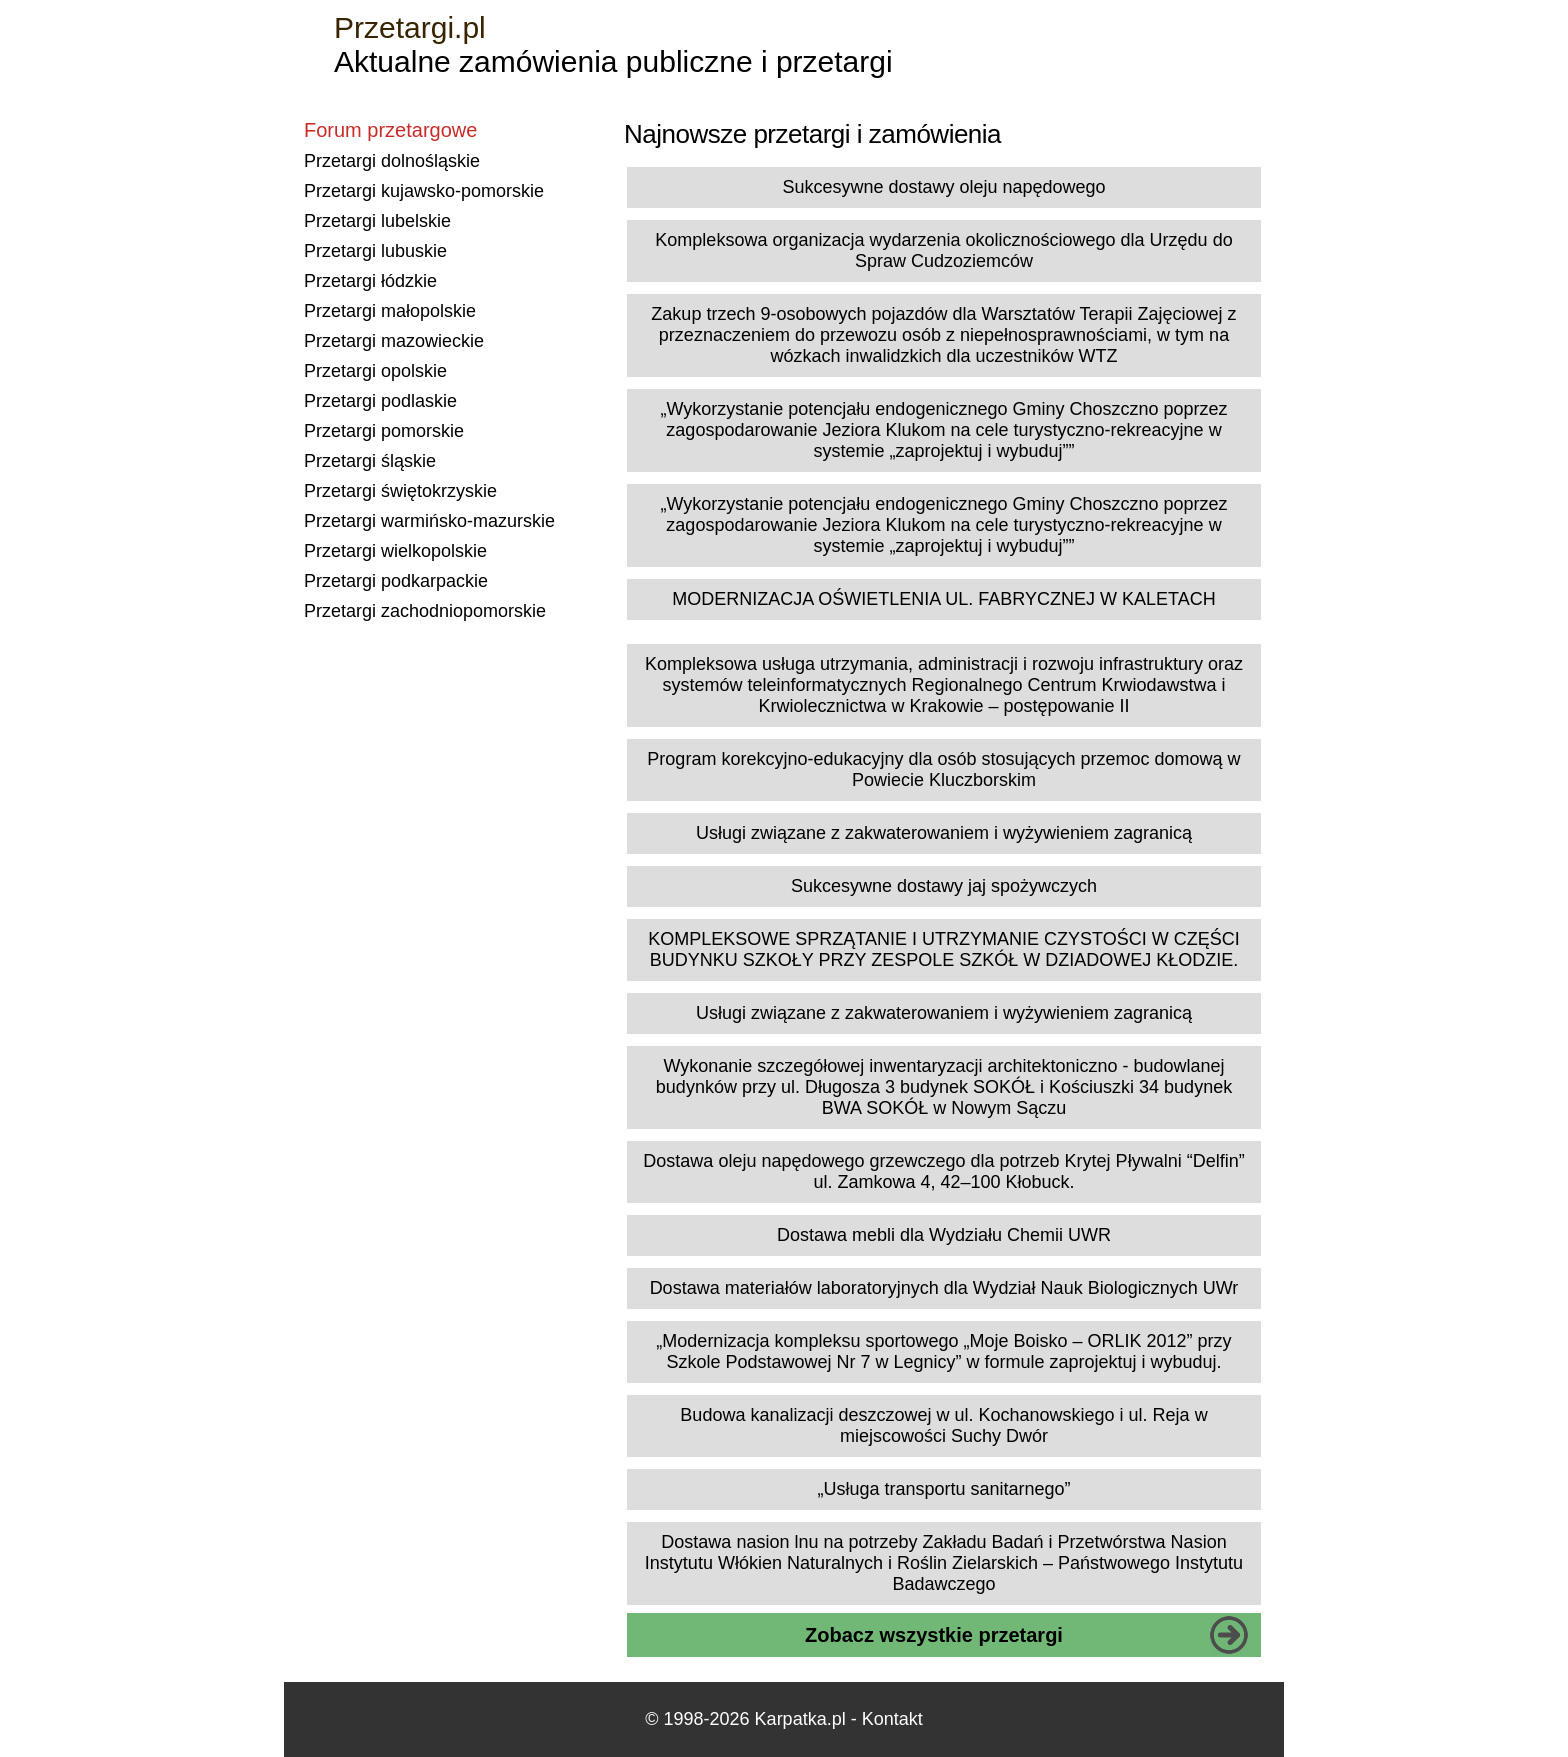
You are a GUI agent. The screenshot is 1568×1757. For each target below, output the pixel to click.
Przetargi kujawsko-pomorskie (424, 191)
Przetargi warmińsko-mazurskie (429, 521)
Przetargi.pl (410, 27)
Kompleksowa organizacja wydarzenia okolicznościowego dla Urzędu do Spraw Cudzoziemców (943, 250)
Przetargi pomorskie (384, 431)
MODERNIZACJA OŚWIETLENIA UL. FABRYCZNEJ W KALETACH (943, 599)
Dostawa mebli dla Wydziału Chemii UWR (944, 1235)
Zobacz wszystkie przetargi (934, 1635)
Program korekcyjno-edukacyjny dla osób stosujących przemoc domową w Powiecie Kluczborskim (943, 769)
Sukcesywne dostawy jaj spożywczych (944, 886)
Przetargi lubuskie (375, 251)
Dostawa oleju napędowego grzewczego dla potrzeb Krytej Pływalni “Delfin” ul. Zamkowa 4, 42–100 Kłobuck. (943, 1171)
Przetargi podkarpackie (396, 581)
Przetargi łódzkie (370, 281)
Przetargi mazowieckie (394, 341)
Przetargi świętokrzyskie (400, 491)
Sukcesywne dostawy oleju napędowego (943, 187)
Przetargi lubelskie (377, 221)
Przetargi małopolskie (390, 311)
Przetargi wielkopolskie (395, 551)
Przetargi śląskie (370, 461)
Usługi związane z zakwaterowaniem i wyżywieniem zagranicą (944, 833)
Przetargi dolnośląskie (392, 161)
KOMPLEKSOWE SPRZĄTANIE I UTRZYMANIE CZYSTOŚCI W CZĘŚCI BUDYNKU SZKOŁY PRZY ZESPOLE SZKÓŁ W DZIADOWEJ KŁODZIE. (943, 949)
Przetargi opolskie (375, 371)
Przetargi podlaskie (380, 401)
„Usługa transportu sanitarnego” (943, 1489)
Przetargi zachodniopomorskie (425, 611)
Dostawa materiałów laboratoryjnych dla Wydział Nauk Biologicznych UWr (944, 1288)
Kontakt (892, 1719)
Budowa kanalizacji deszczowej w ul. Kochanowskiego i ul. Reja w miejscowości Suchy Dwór (943, 1425)
